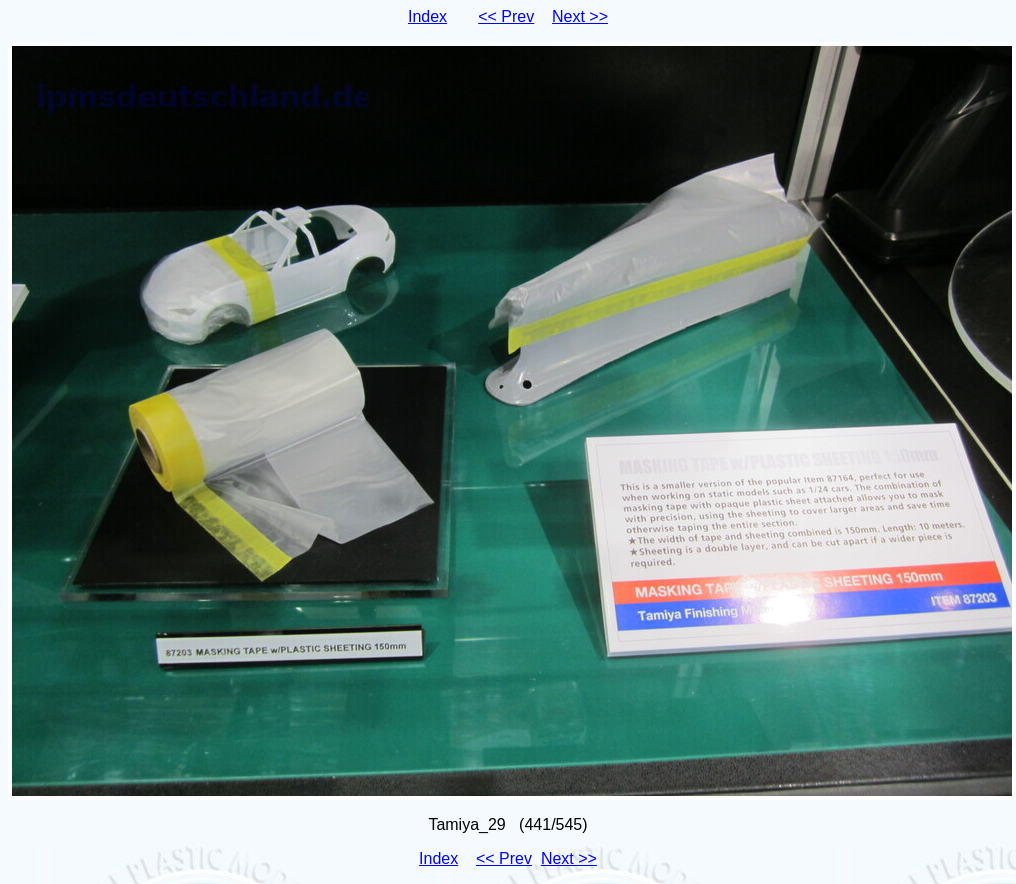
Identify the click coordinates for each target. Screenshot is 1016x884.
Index (427, 16)
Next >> (580, 16)
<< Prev (506, 16)
